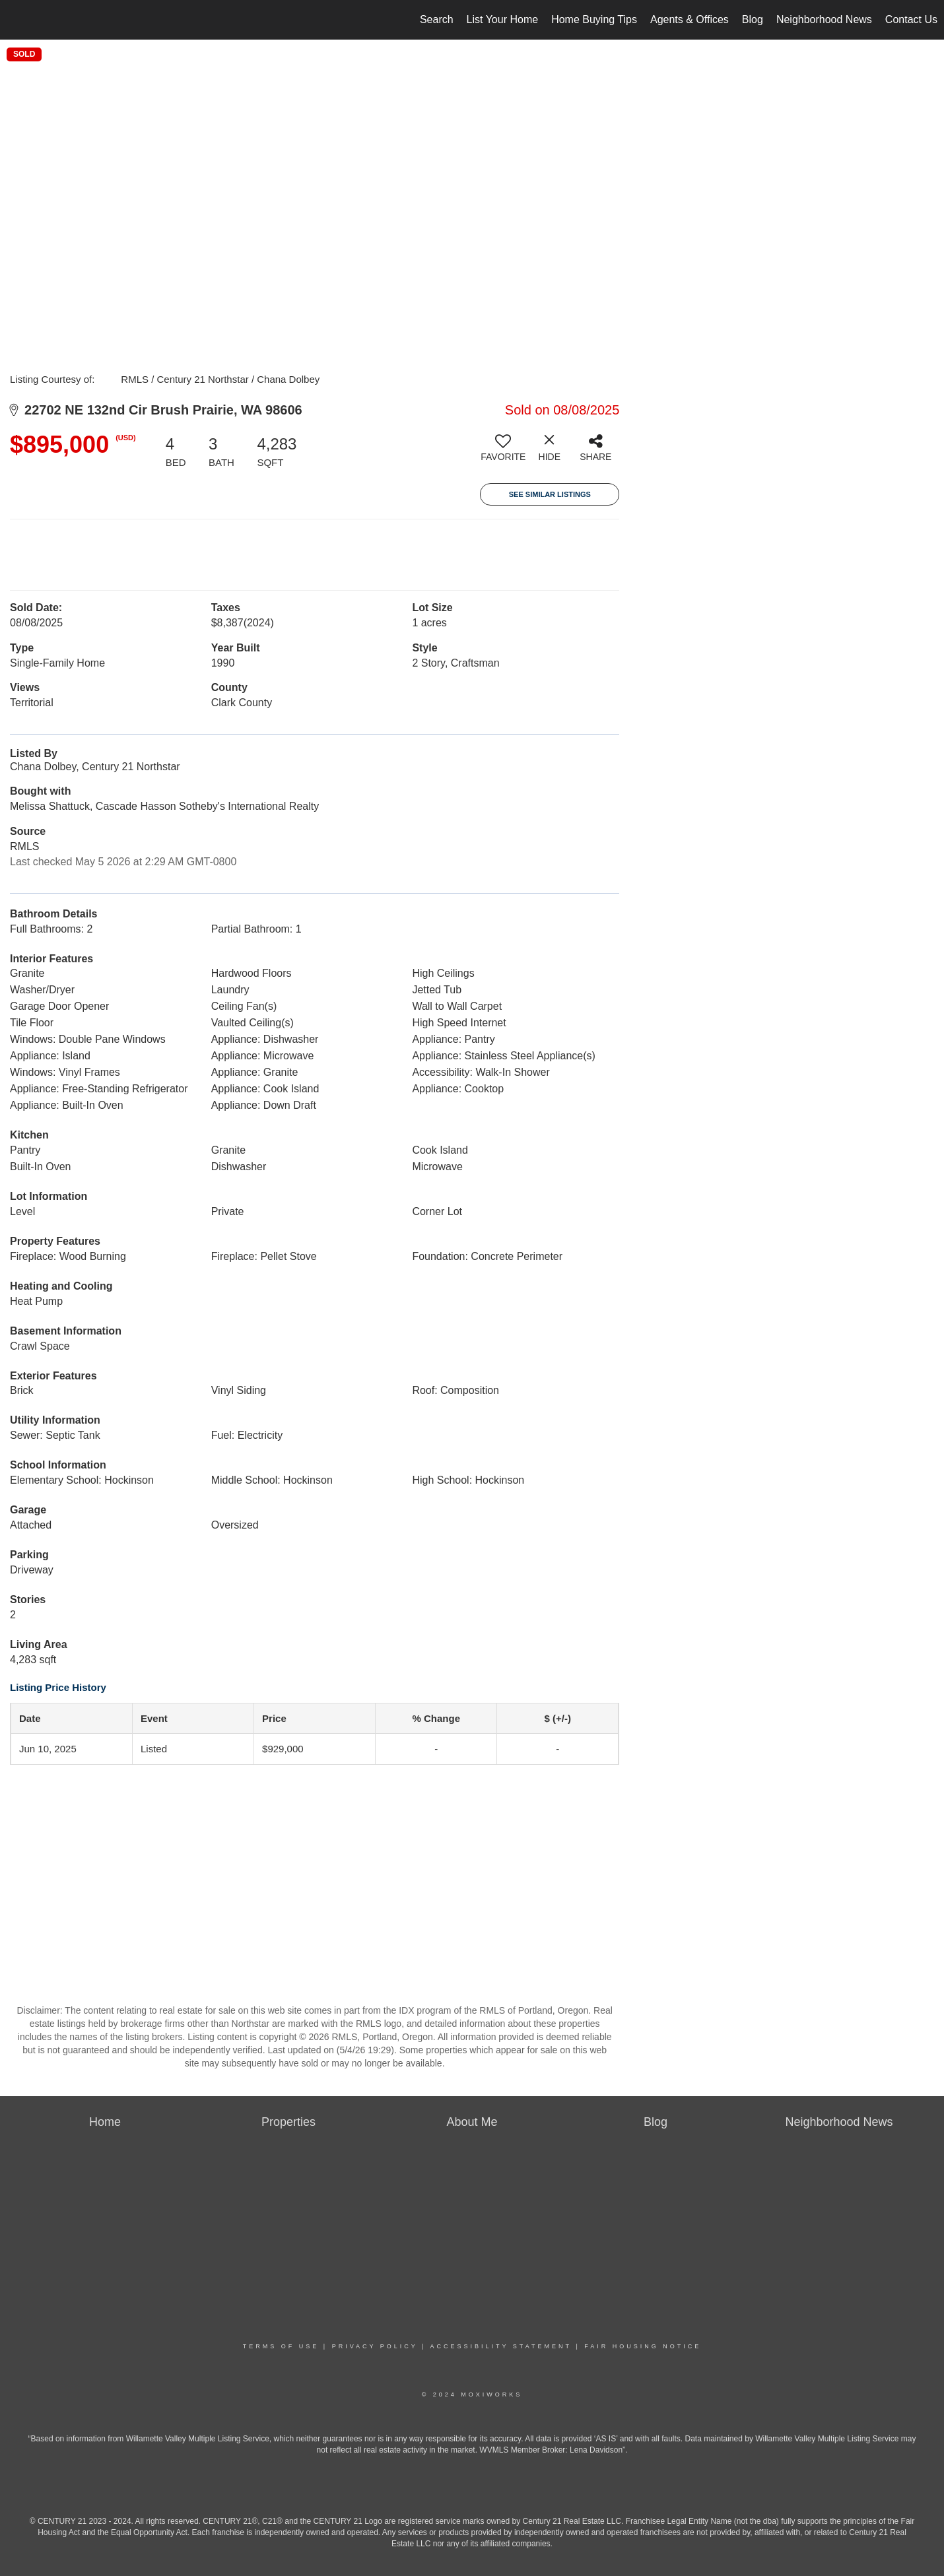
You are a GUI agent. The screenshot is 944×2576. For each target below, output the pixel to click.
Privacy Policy (375, 2346)
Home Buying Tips (594, 19)
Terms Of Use (281, 2346)
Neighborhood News (824, 19)
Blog (752, 19)
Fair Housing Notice (642, 2346)
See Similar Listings (550, 494)
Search (437, 19)
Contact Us (911, 19)
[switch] (503, 453)
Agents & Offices (689, 19)
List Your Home (503, 19)
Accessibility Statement (501, 2346)
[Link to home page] (17, 20)
